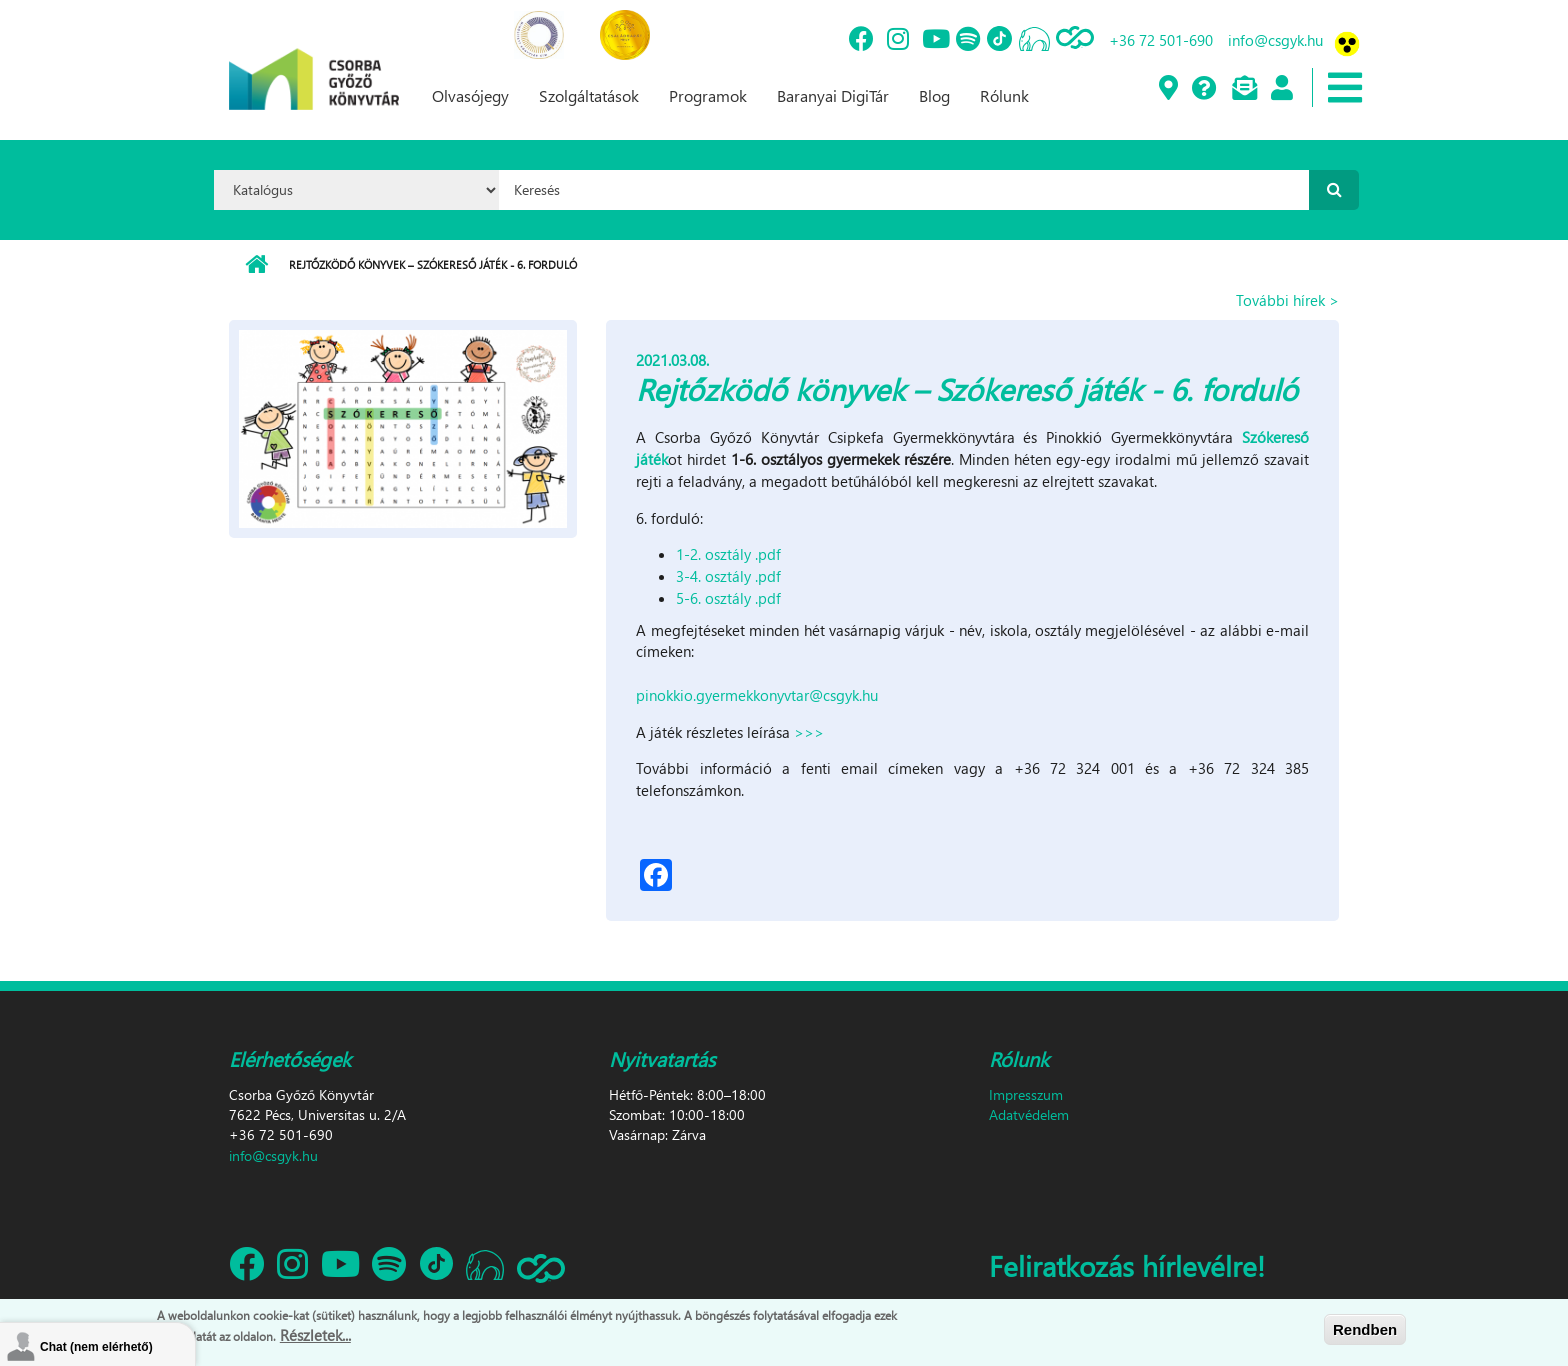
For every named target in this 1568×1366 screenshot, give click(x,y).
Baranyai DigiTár (833, 95)
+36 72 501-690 (1161, 40)
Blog (934, 95)
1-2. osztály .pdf (728, 554)
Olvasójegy (470, 95)
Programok (708, 95)
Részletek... (315, 1337)
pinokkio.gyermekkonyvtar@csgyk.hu (757, 695)
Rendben (1365, 1331)
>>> (809, 732)
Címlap (256, 265)
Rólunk (1004, 95)
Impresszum (1026, 1094)
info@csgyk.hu (1275, 40)
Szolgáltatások (589, 95)
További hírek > (1287, 300)
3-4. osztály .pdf (728, 576)
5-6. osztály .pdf (728, 598)
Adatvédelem (1029, 1114)
